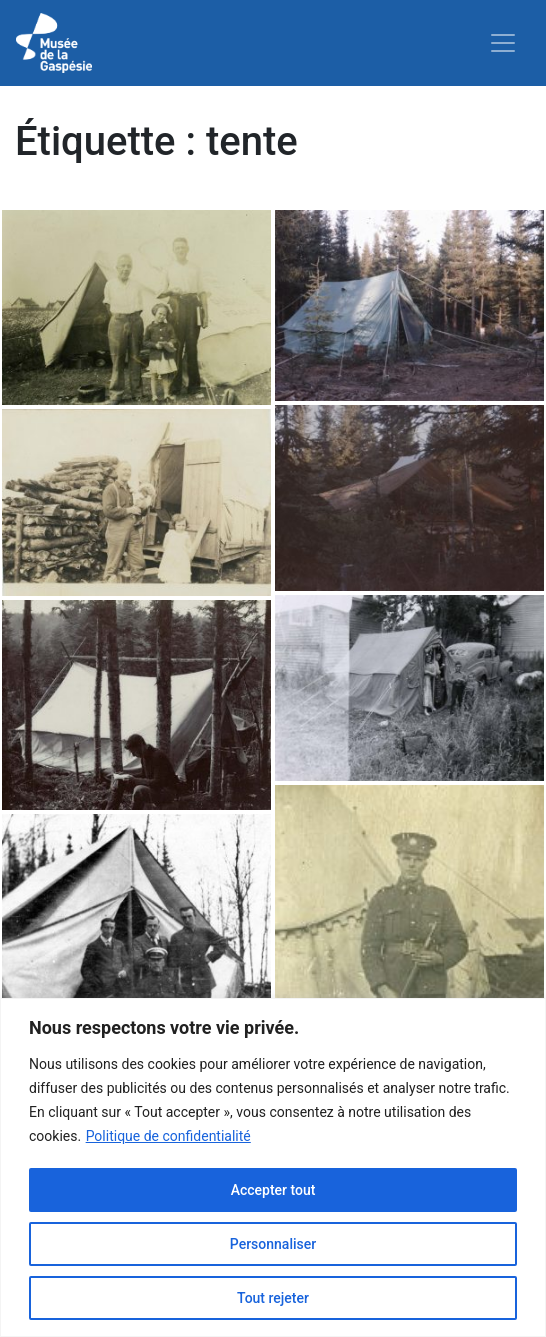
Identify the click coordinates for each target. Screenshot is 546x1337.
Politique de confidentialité (168, 1136)
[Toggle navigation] (503, 43)
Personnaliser (273, 1244)
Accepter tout (273, 1190)
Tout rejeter (273, 1298)
